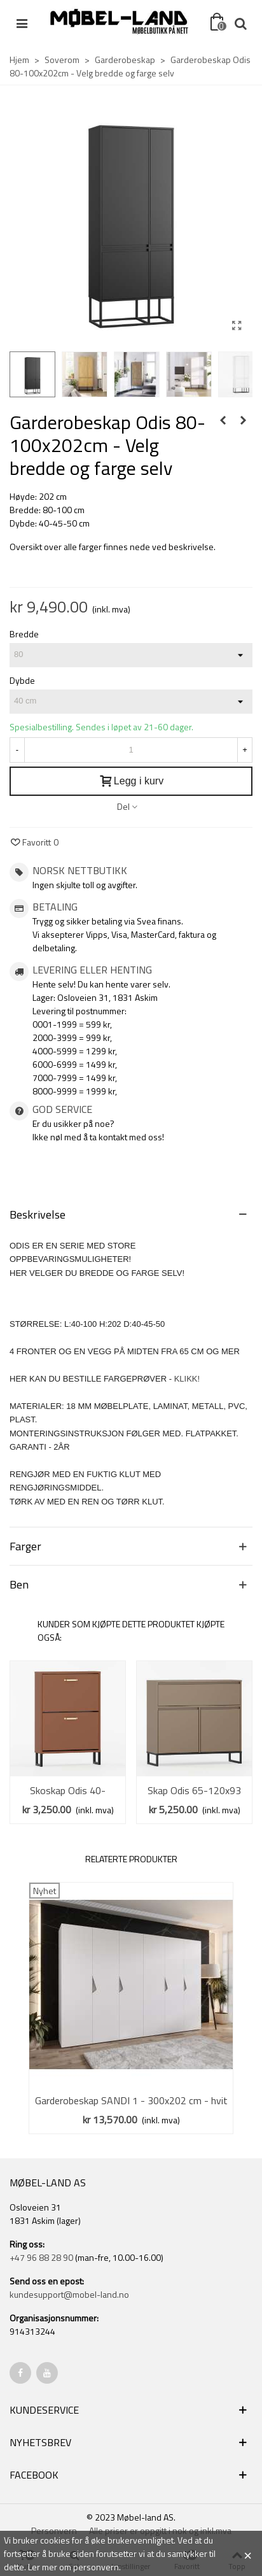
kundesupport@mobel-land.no (69, 2294)
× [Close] (248, 2553)
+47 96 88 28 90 (41, 2257)
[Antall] (131, 750)
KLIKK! (187, 1379)
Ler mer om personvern (73, 2566)
